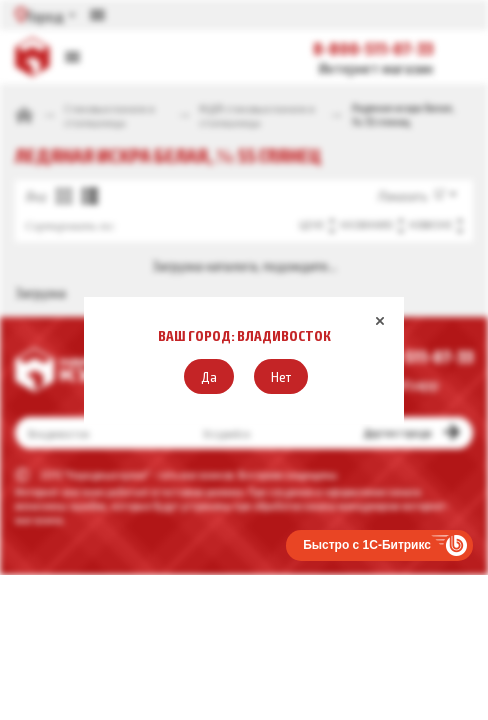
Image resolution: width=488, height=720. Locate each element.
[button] (209, 376)
